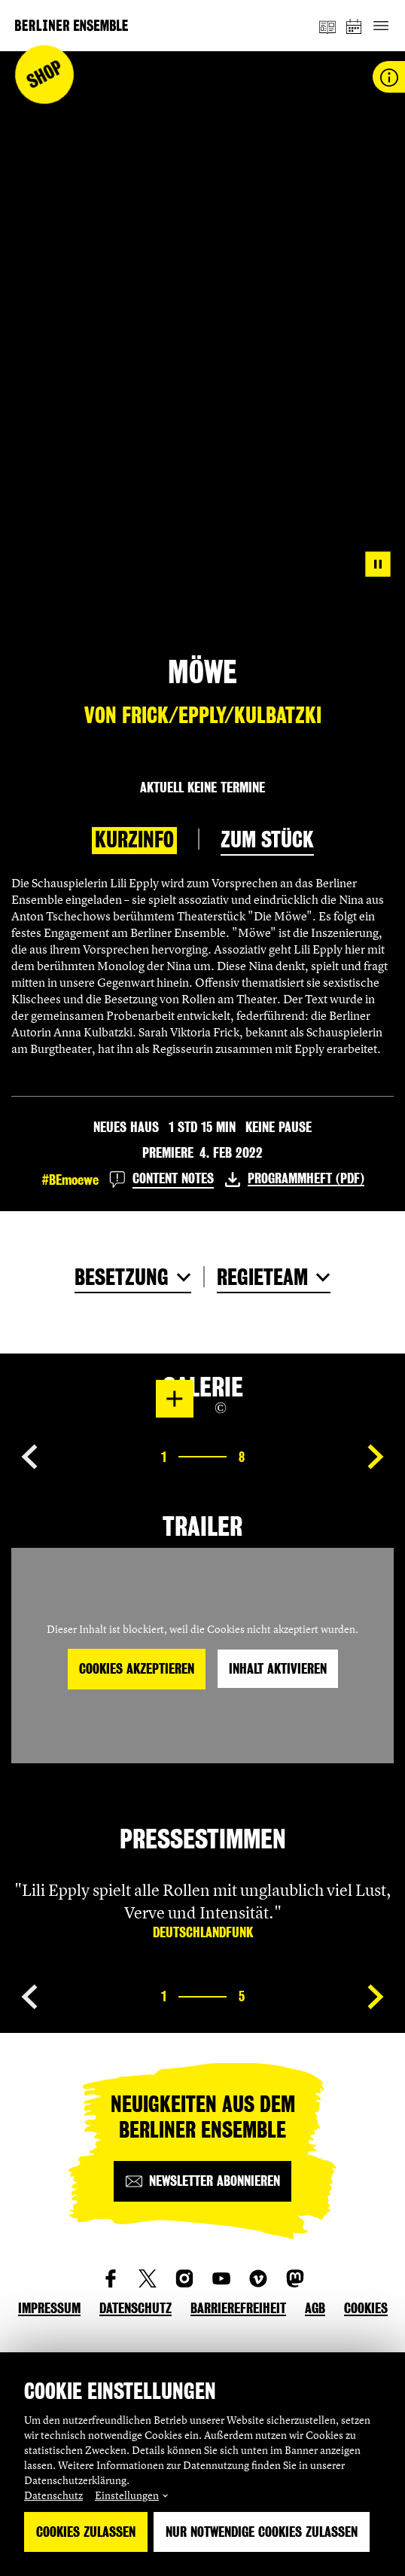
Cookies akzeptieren (136, 1669)
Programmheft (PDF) (306, 1178)
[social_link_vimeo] (258, 2278)
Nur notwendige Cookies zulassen (262, 2532)
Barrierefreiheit (238, 2308)
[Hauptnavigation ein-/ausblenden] (380, 26)
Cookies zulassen (86, 2532)
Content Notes (173, 1178)
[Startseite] (71, 25)
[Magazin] (327, 25)
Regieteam (262, 1277)
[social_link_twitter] (148, 2278)
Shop (44, 74)
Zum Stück (267, 840)
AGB (315, 2308)
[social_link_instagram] (184, 2278)
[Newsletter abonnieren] (202, 2181)
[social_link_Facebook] (111, 2278)
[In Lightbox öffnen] (174, 1399)
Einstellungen (127, 2495)
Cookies (366, 2308)
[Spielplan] (354, 26)
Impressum (49, 2308)
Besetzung (122, 1277)
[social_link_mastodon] (295, 2278)
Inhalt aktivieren (278, 1669)
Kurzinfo (134, 840)
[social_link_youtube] (221, 2278)
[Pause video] (378, 564)
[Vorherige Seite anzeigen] (29, 1457)
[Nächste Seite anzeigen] (376, 1457)
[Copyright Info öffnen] (220, 1407)
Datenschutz (53, 2495)
